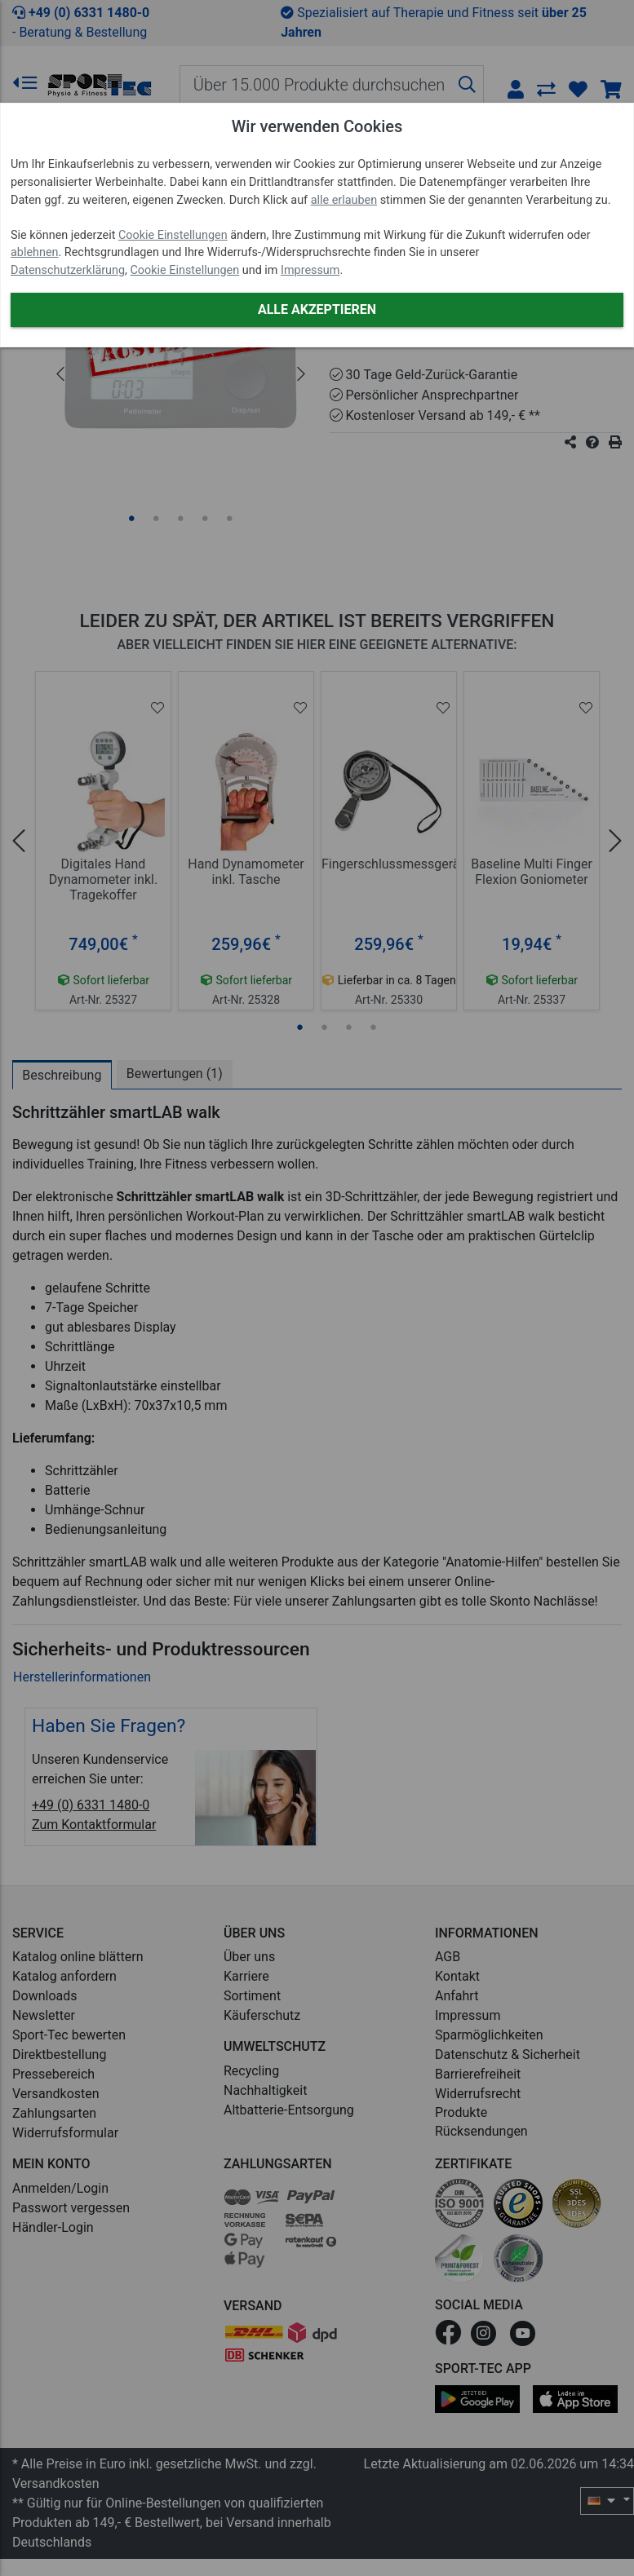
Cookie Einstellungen (173, 235)
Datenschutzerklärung (68, 270)
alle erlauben (344, 200)
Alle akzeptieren (317, 309)
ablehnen (35, 252)
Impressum (310, 270)
